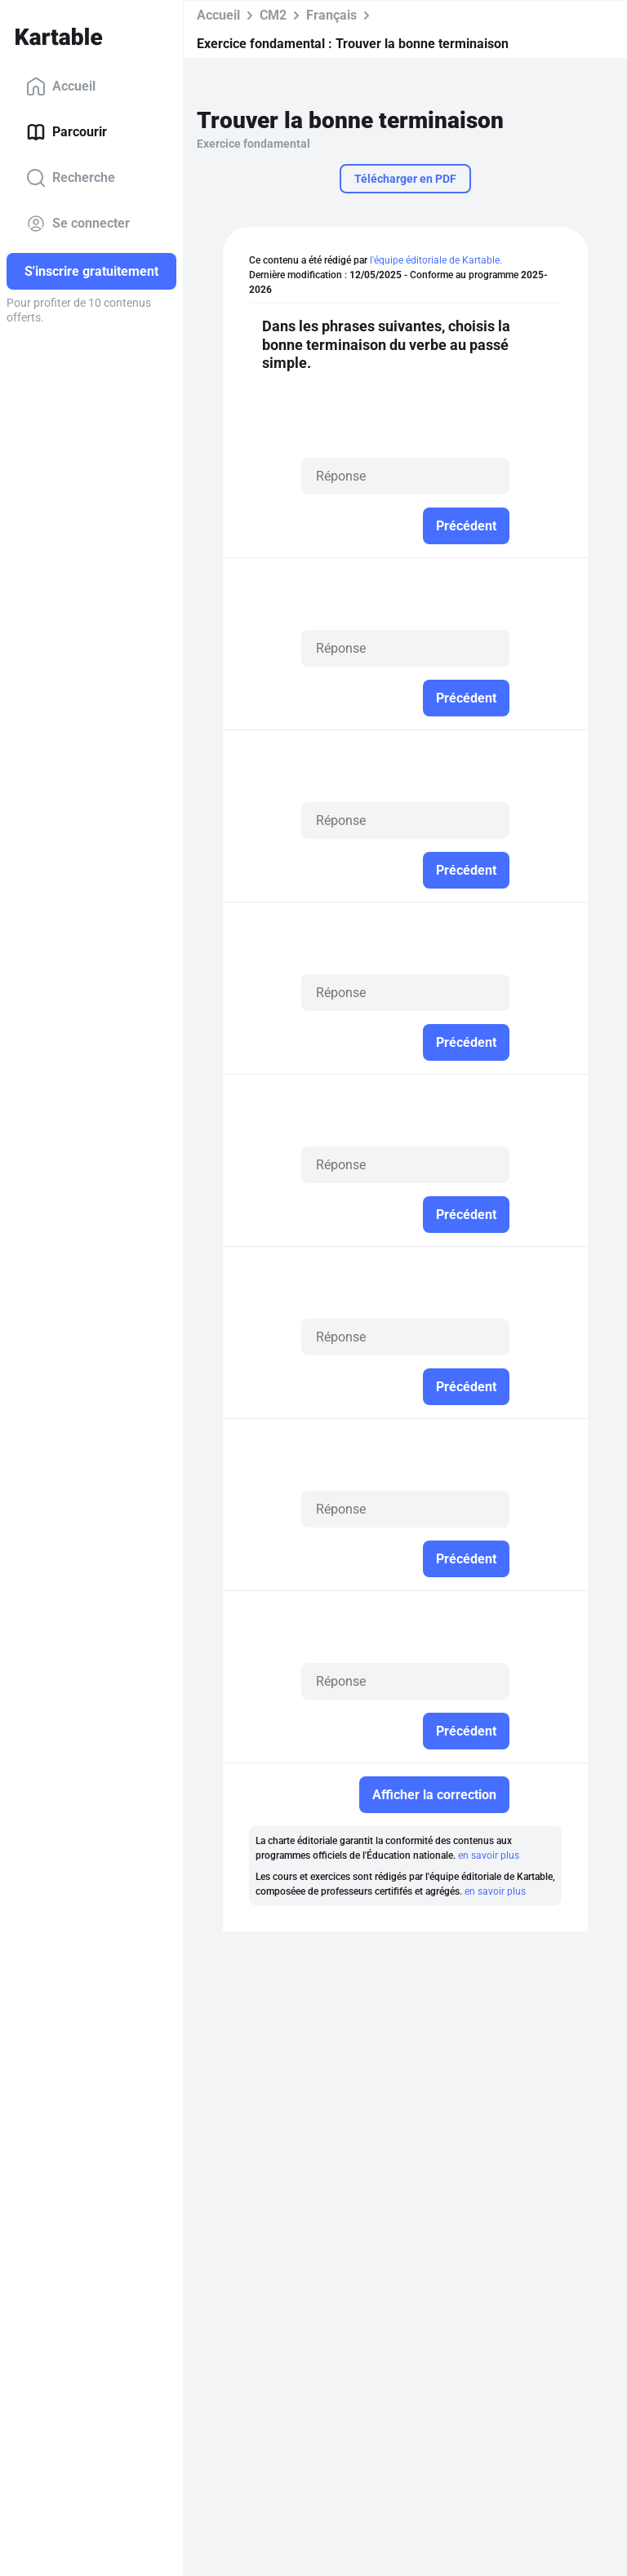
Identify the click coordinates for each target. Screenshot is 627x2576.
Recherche (70, 178)
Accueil (61, 86)
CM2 (273, 15)
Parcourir (66, 132)
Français (331, 15)
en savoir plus (488, 1855)
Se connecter (78, 223)
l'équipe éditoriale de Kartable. (436, 260)
